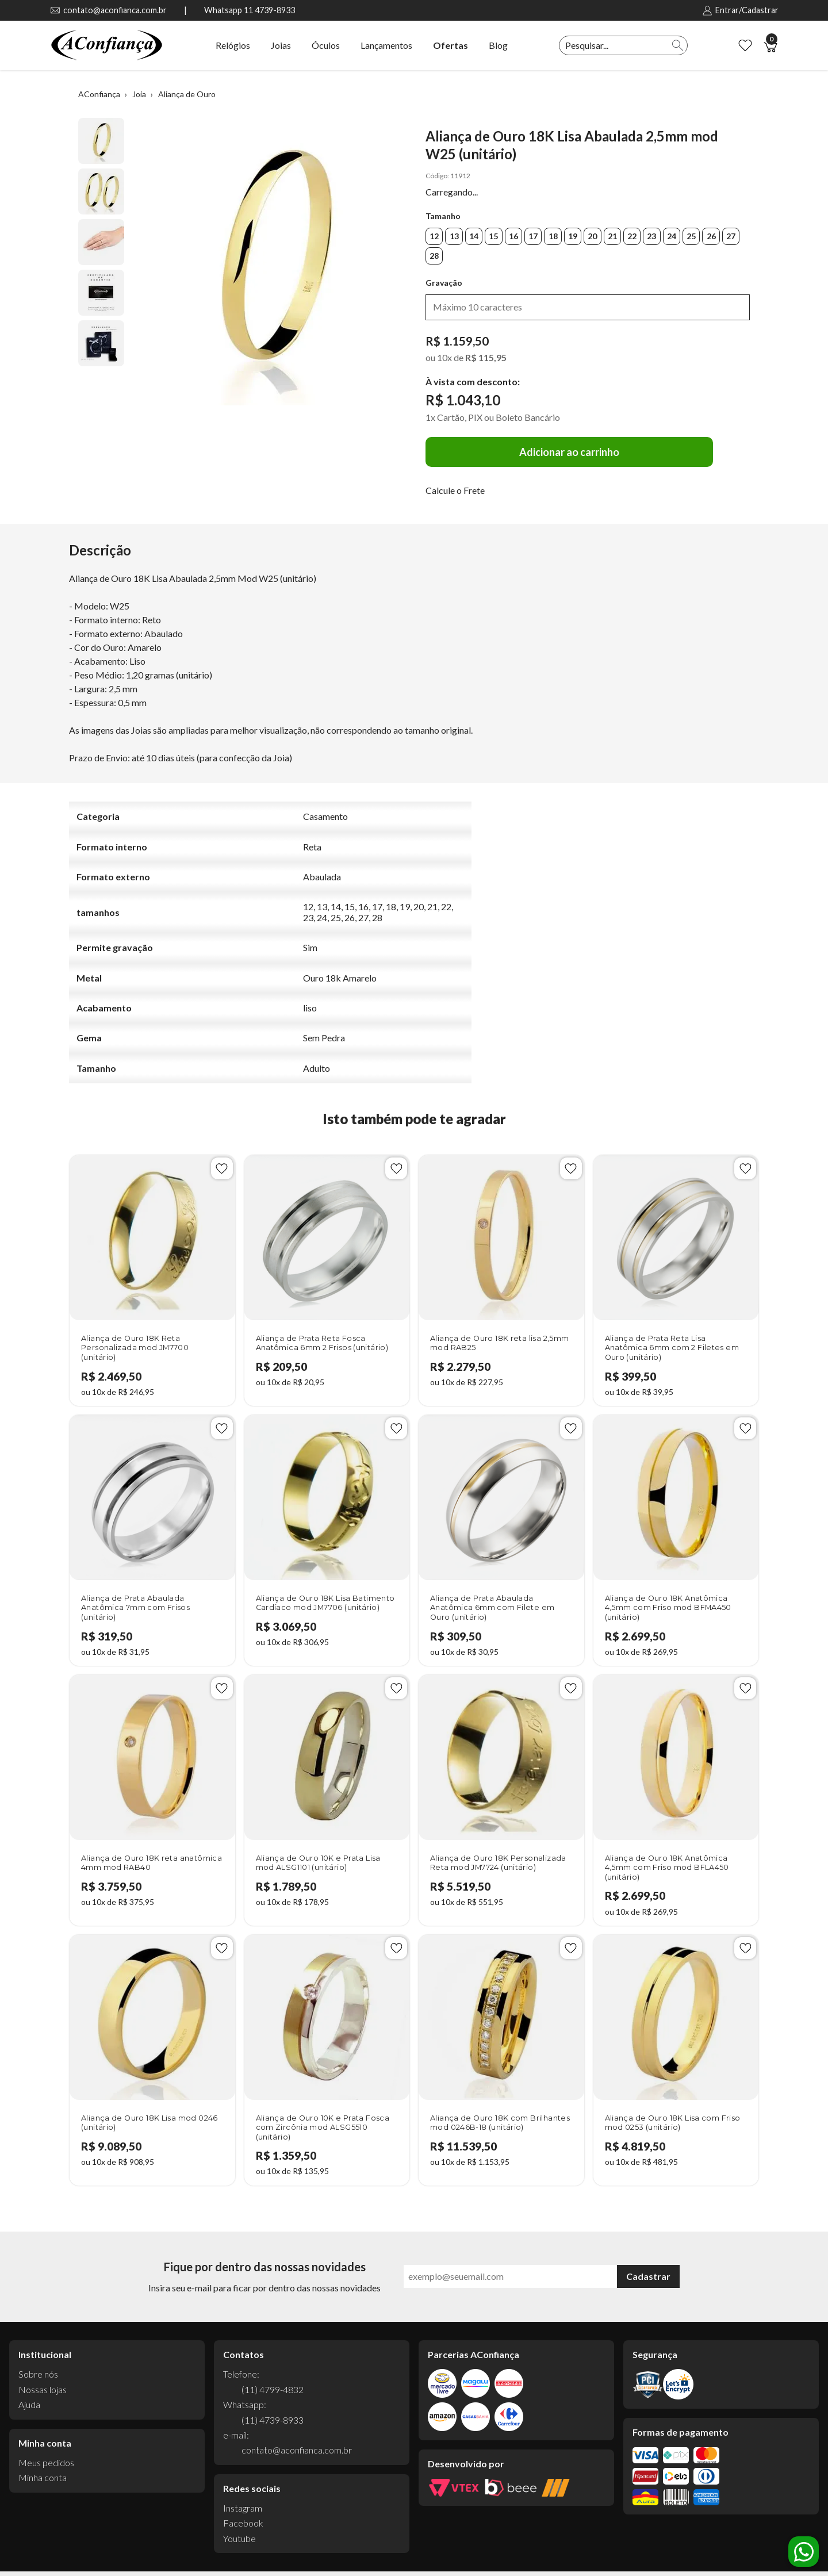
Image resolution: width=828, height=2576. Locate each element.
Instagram (242, 2507)
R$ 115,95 (486, 357)
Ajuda (29, 2404)
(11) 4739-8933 (272, 2419)
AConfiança (99, 94)
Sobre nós (38, 2373)
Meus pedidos (46, 2462)
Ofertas (450, 45)
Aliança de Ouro (187, 94)
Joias (281, 45)
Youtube (239, 2538)
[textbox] (614, 45)
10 (444, 357)
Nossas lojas (42, 2389)
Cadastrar (648, 2276)
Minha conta (42, 2477)
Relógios (233, 45)
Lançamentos (386, 45)
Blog (498, 45)
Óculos (326, 45)
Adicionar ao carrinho (569, 452)
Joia (139, 94)
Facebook (243, 2522)
